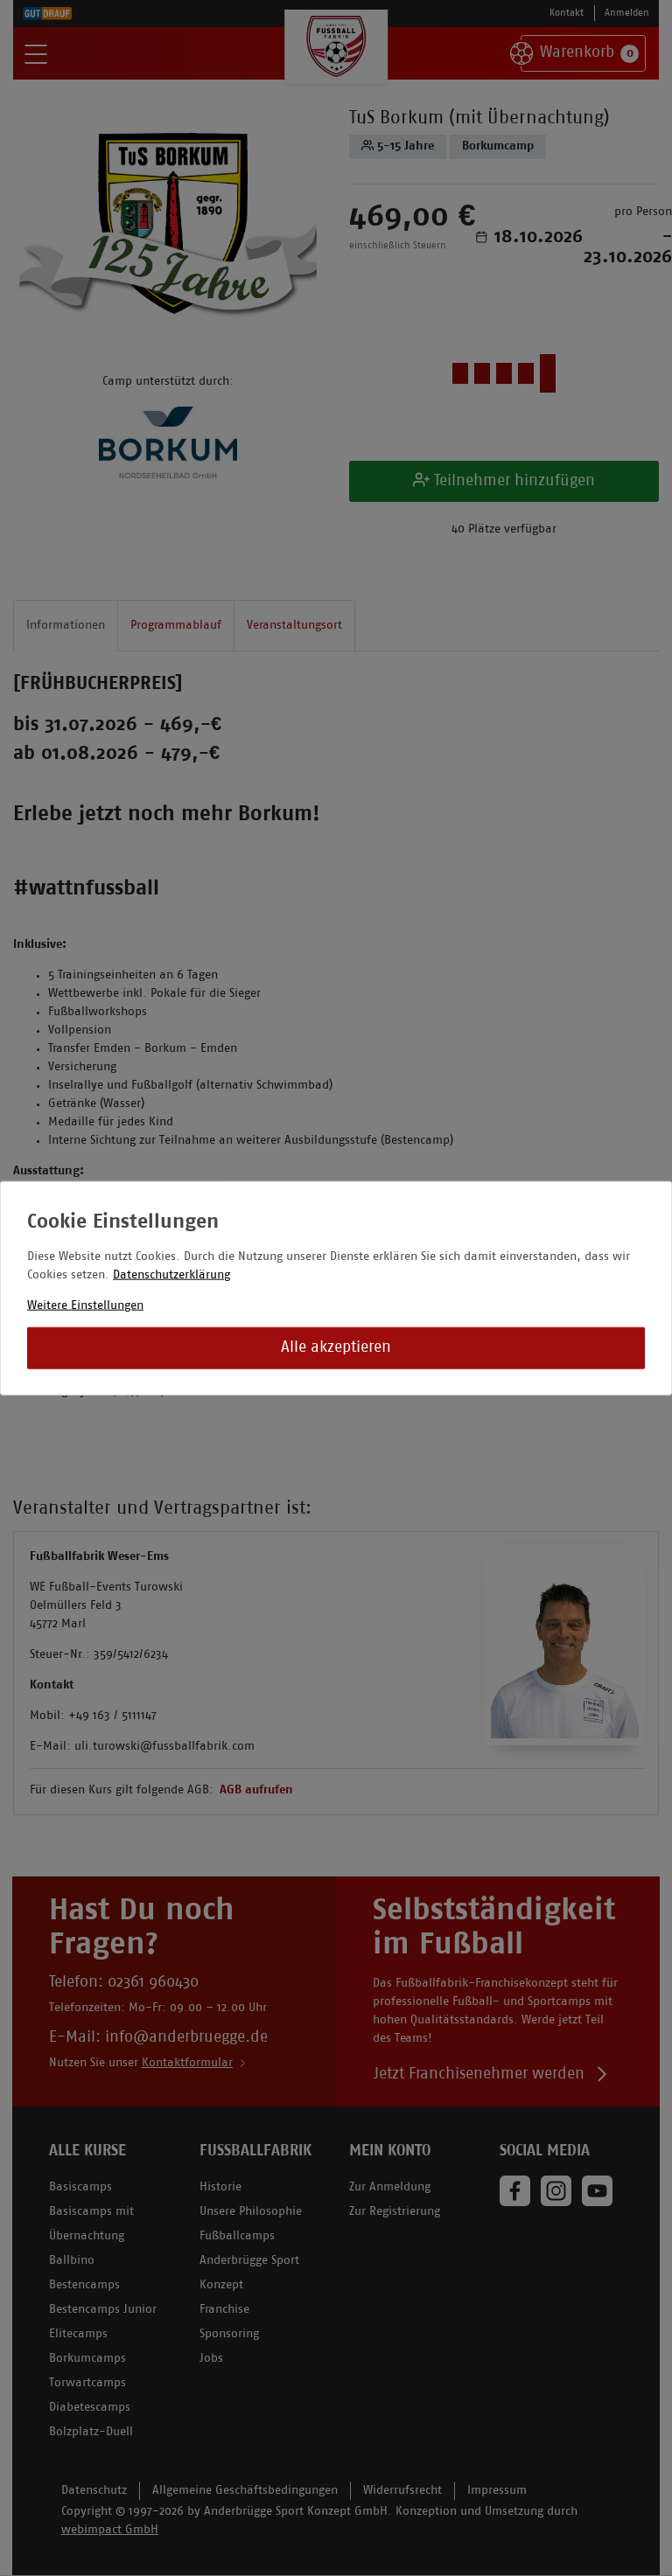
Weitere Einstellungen (85, 1306)
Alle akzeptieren (336, 1347)
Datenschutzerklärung (171, 1275)
